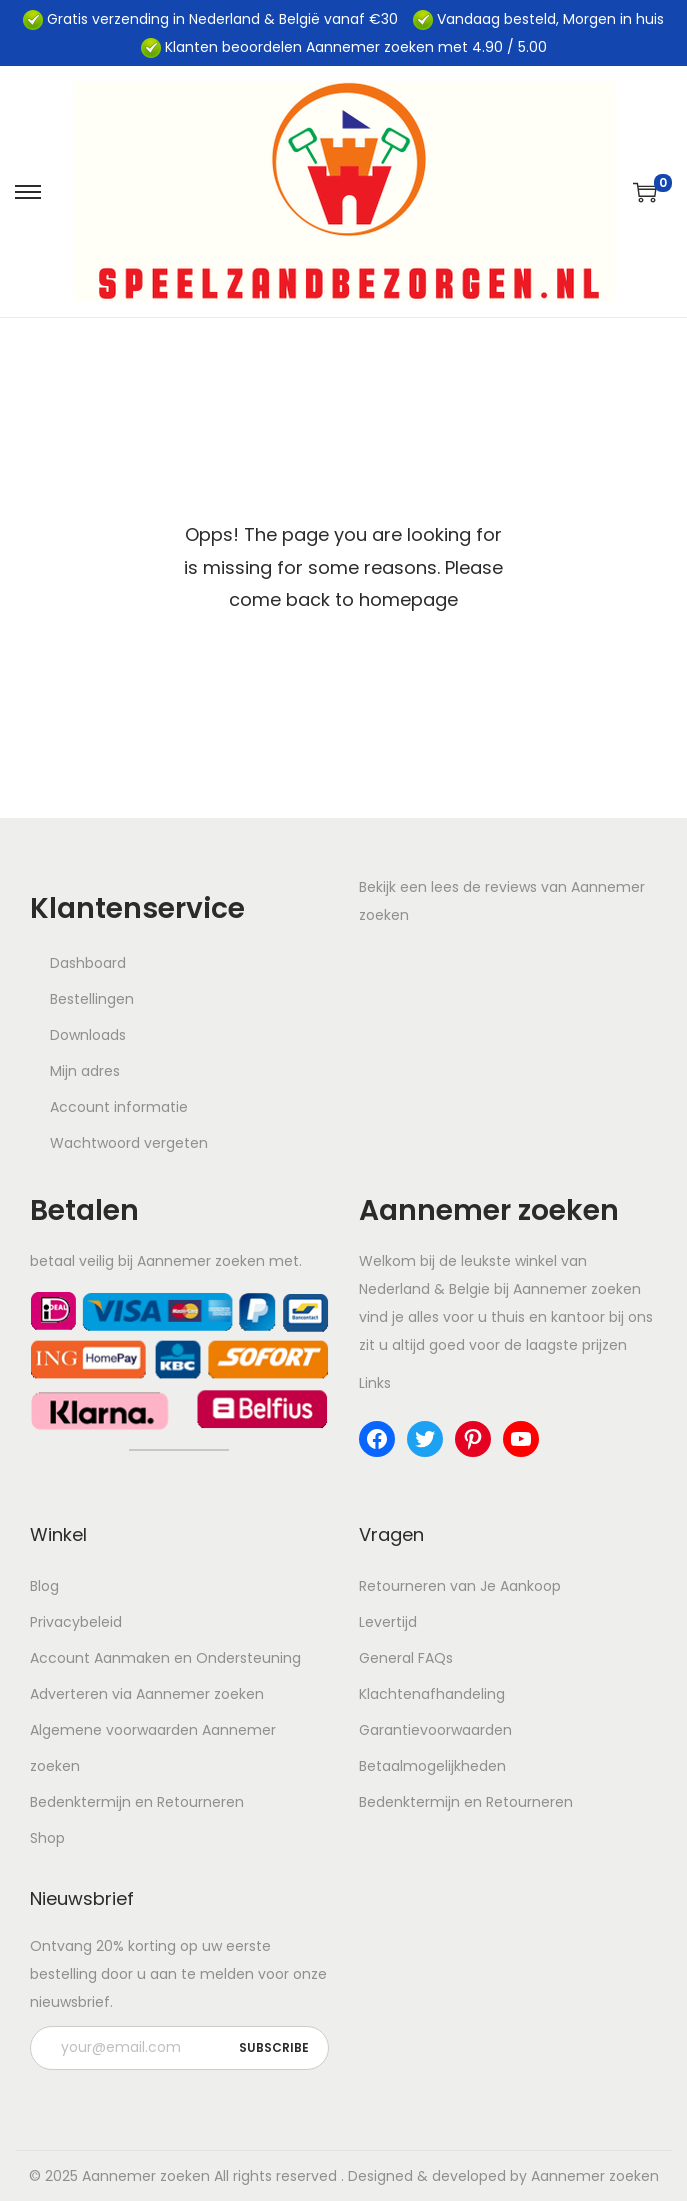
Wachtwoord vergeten (129, 1143)
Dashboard (88, 963)
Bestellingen (92, 999)
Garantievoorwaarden (435, 1730)
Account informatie (119, 1107)
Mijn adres (85, 1071)
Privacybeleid (76, 1622)
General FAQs (406, 1658)
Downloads (88, 1035)
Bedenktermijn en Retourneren (137, 1802)
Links (375, 1383)
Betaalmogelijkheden (432, 1766)
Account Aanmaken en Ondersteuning (165, 1658)
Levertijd (388, 1622)
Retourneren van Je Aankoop (460, 1586)
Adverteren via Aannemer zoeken (147, 1694)
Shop (47, 1838)
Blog (44, 1586)
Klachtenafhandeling (432, 1694)
